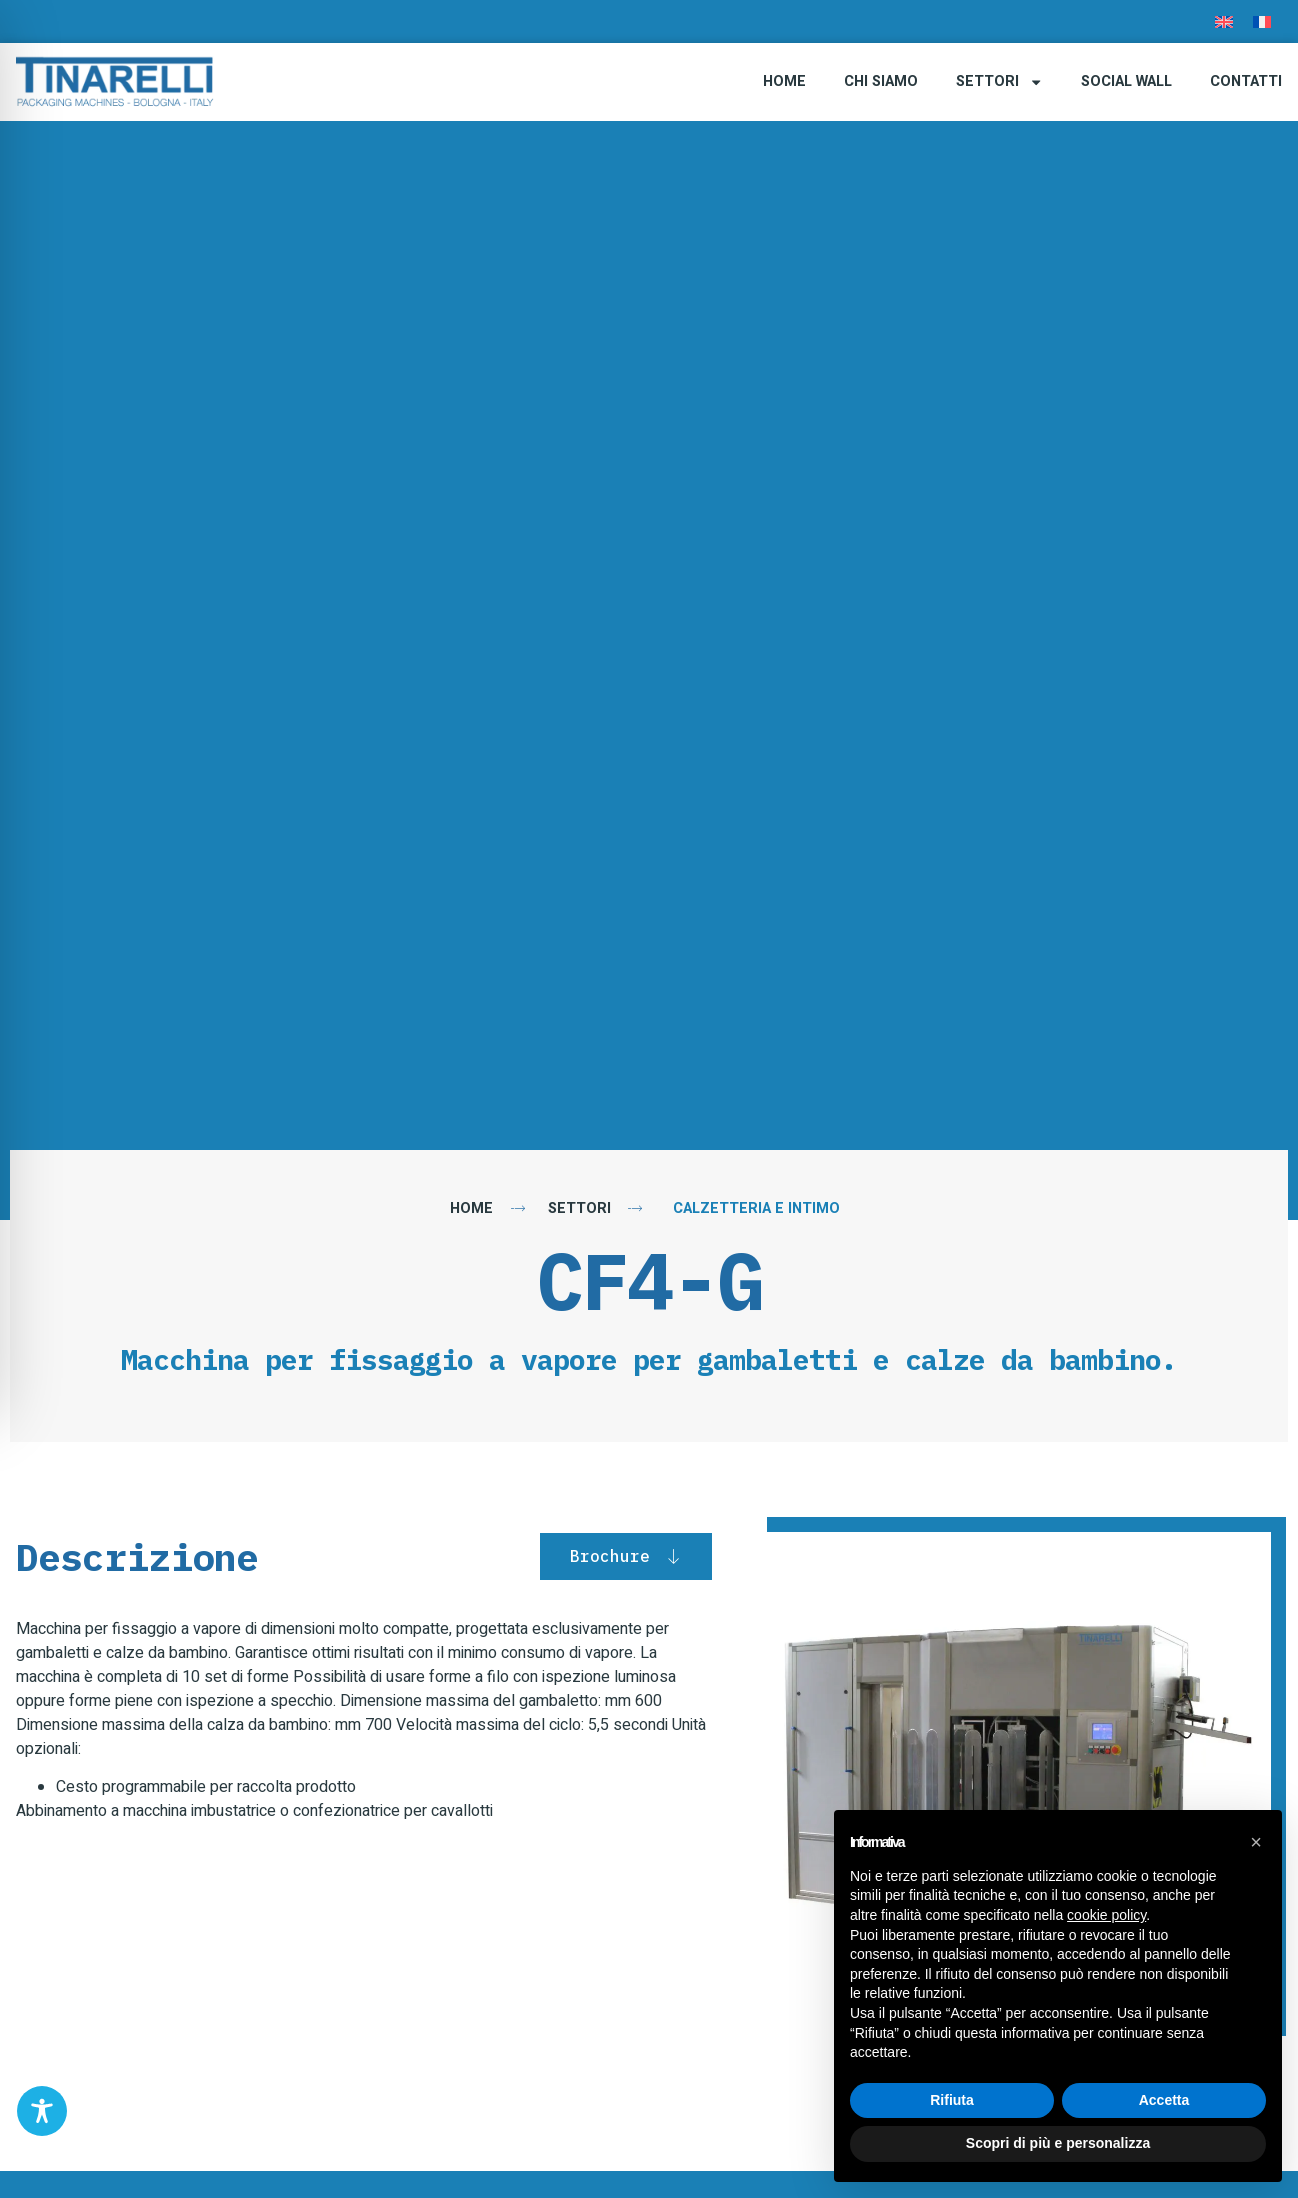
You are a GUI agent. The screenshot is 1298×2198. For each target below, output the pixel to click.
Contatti (1246, 81)
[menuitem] (1224, 21)
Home (784, 81)
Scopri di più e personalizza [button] (1058, 2143)
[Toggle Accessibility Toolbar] (42, 2111)
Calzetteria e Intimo (756, 1208)
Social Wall (1126, 81)
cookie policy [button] (1106, 1915)
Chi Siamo (881, 81)
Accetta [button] (1164, 2100)
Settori (999, 82)
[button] (1256, 1842)
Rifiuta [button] (952, 2100)
